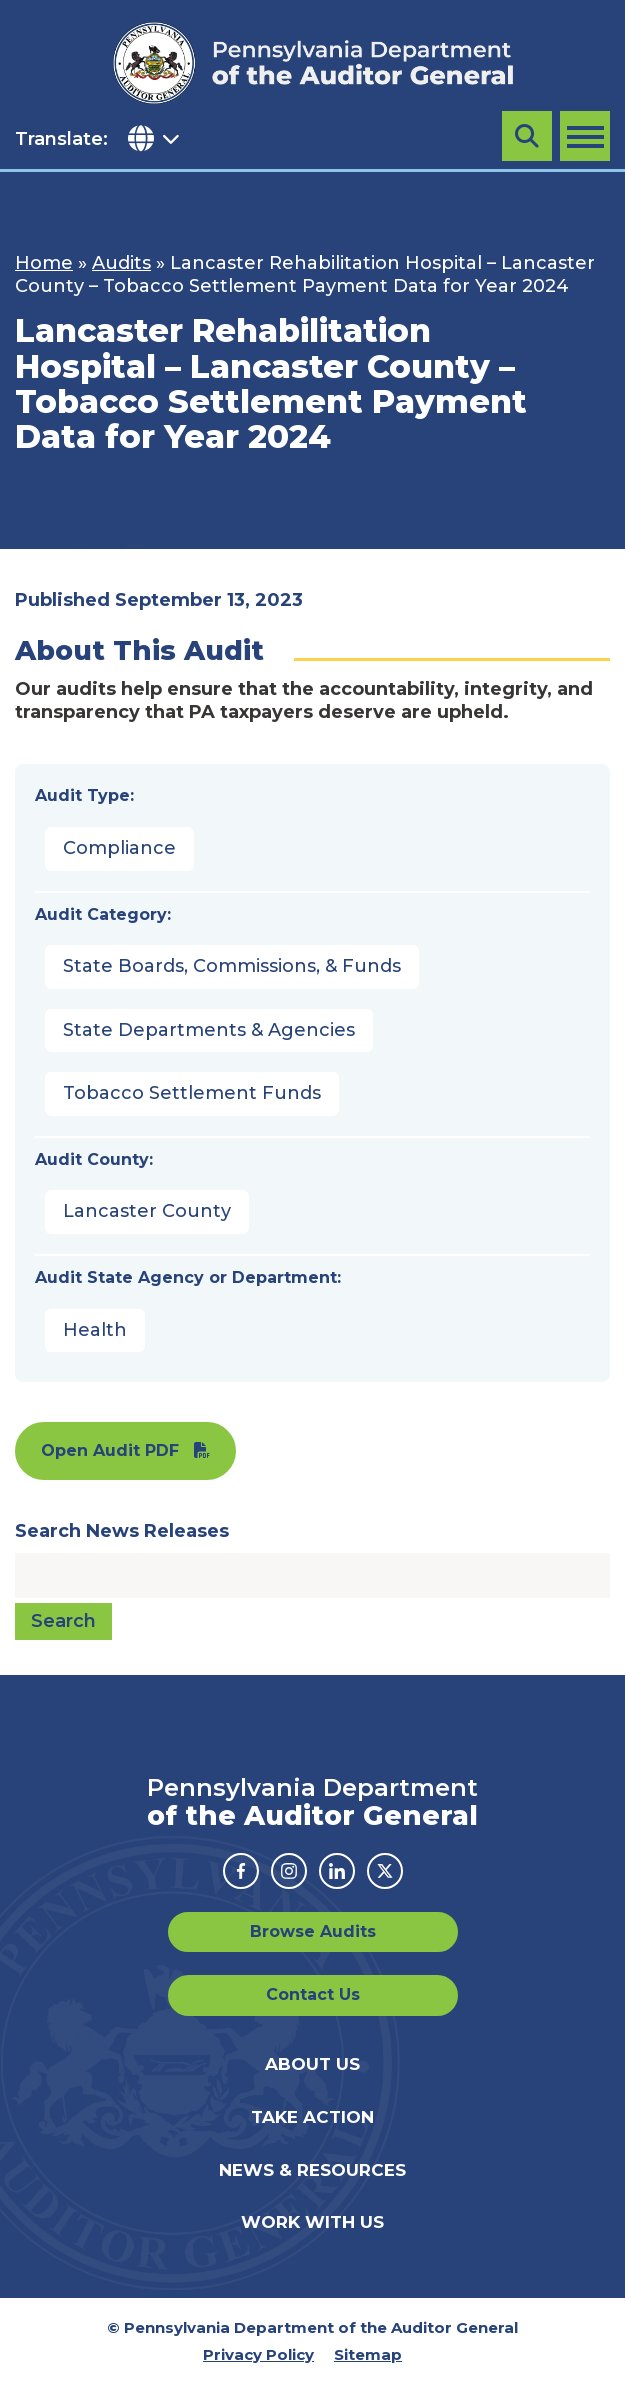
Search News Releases (122, 1531)
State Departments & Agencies (209, 1030)
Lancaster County (147, 1211)
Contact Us (313, 1994)
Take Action (312, 2117)
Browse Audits (313, 1931)
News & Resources (312, 2170)
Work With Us (312, 2222)
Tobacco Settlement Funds (192, 1093)
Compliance (119, 848)
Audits (121, 263)
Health (95, 1330)
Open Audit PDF (110, 1450)
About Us (312, 2064)
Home (44, 263)
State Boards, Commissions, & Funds (232, 966)
